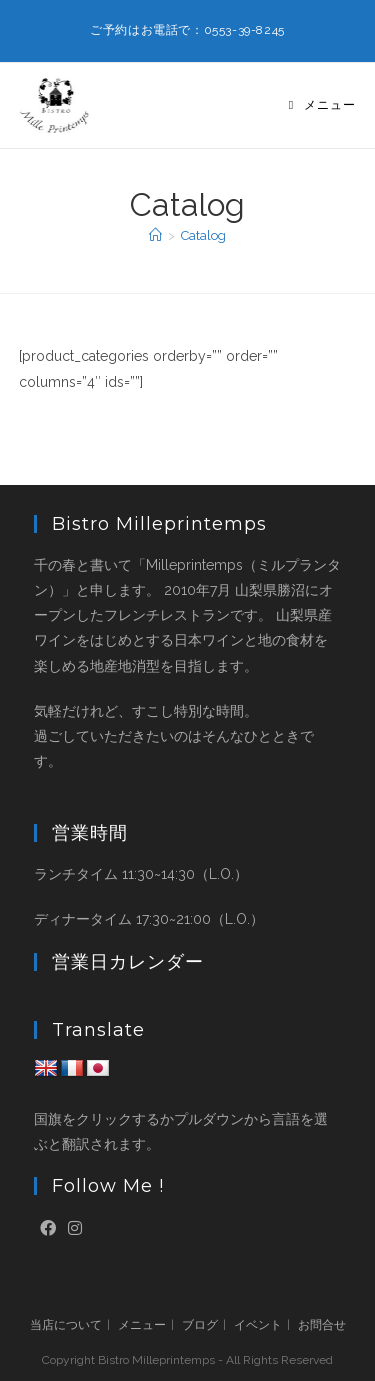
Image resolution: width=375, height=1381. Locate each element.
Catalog (203, 235)
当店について (66, 1325)
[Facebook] (48, 1229)
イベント (258, 1325)
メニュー (142, 1325)
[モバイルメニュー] (322, 105)
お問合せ (322, 1325)
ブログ (200, 1325)
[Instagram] (75, 1229)
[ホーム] (155, 235)
